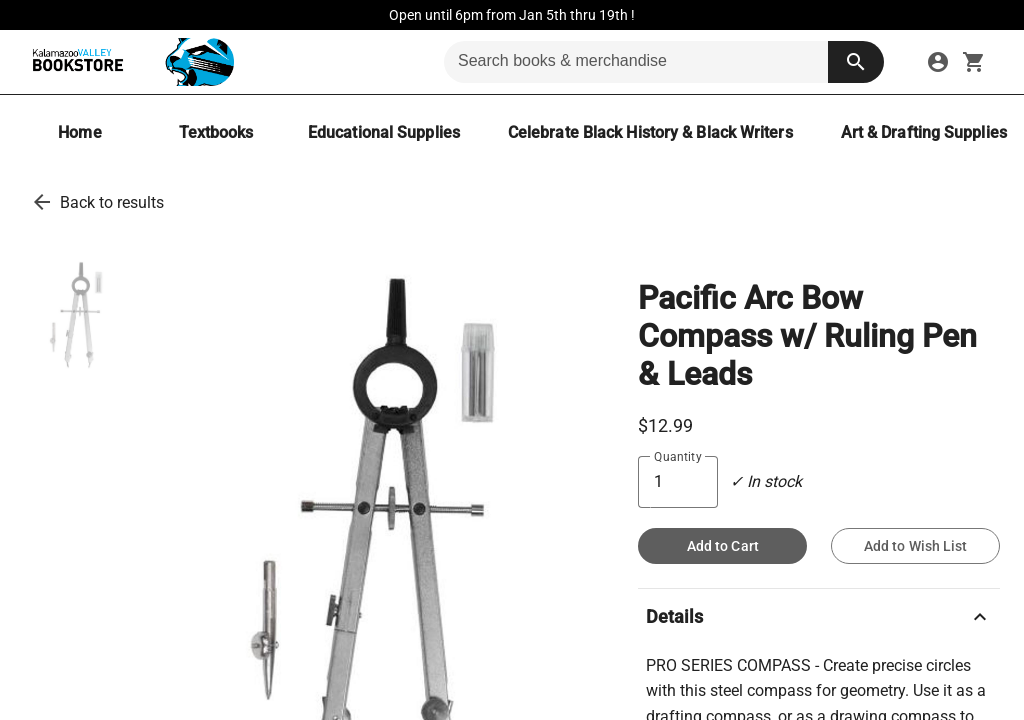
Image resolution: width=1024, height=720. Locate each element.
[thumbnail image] (74, 313)
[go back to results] (42, 202)
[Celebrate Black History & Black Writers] (650, 132)
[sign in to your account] (938, 62)
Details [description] (819, 617)
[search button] (856, 62)
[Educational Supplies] (384, 132)
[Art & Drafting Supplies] (924, 132)
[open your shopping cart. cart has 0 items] (974, 62)
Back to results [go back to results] (112, 202)
